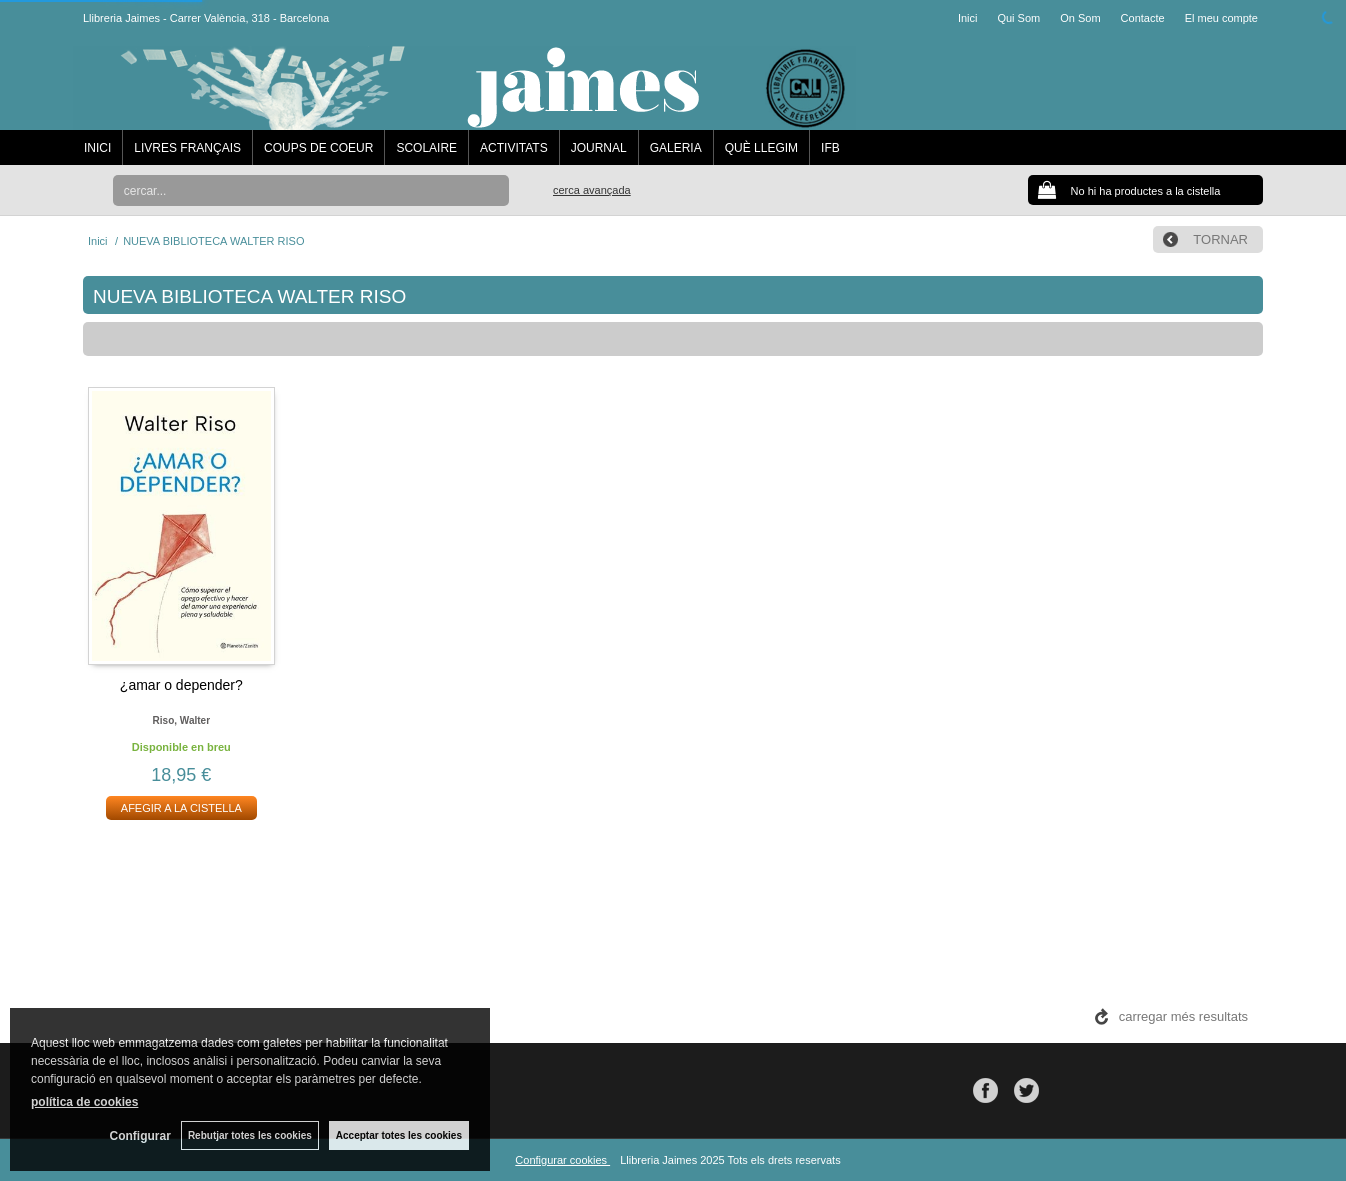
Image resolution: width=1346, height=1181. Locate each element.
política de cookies (84, 1102)
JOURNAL (599, 148)
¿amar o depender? (181, 685)
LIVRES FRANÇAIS (187, 148)
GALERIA (676, 148)
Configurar (140, 1136)
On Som (1080, 18)
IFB (830, 148)
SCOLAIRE (426, 148)
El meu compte (1221, 18)
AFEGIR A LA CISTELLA (181, 808)
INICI (97, 148)
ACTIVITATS (514, 148)
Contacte (1143, 18)
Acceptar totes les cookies (399, 1135)
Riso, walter (181, 720)
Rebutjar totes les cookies (250, 1135)
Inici (968, 18)
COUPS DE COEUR (318, 148)
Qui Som (1018, 18)
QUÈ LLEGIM (761, 148)
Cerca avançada (592, 190)
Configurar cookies (562, 1160)
